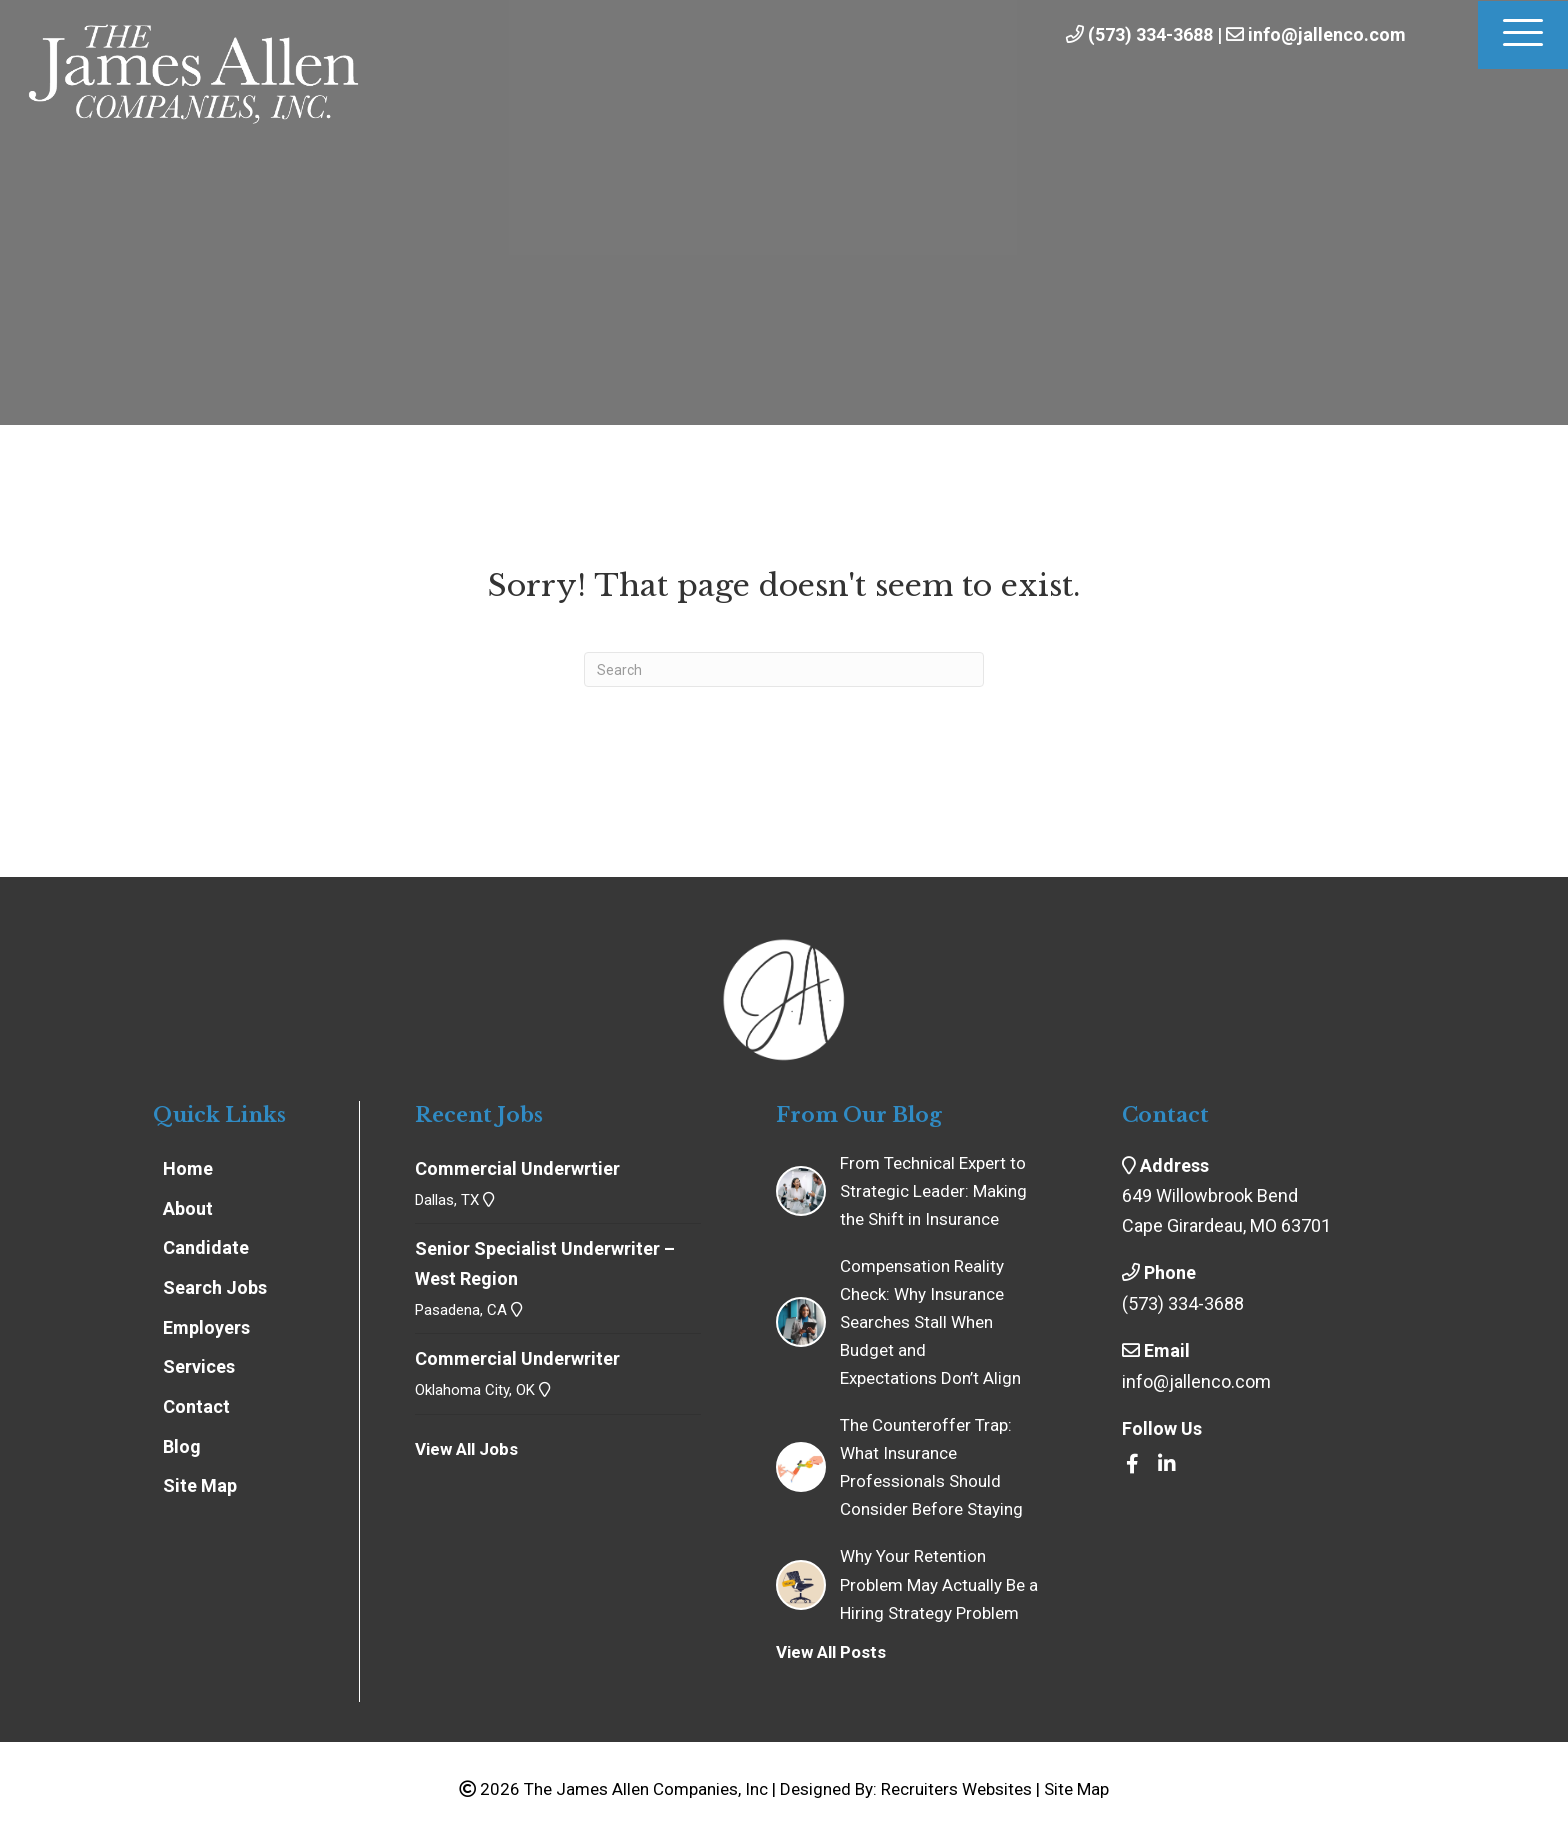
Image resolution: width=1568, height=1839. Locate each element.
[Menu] (1523, 35)
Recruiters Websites (956, 1789)
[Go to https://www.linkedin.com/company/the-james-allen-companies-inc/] (1167, 1465)
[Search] (784, 669)
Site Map (1076, 1789)
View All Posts (831, 1652)
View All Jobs (466, 1449)
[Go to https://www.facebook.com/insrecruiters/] (1132, 1465)
